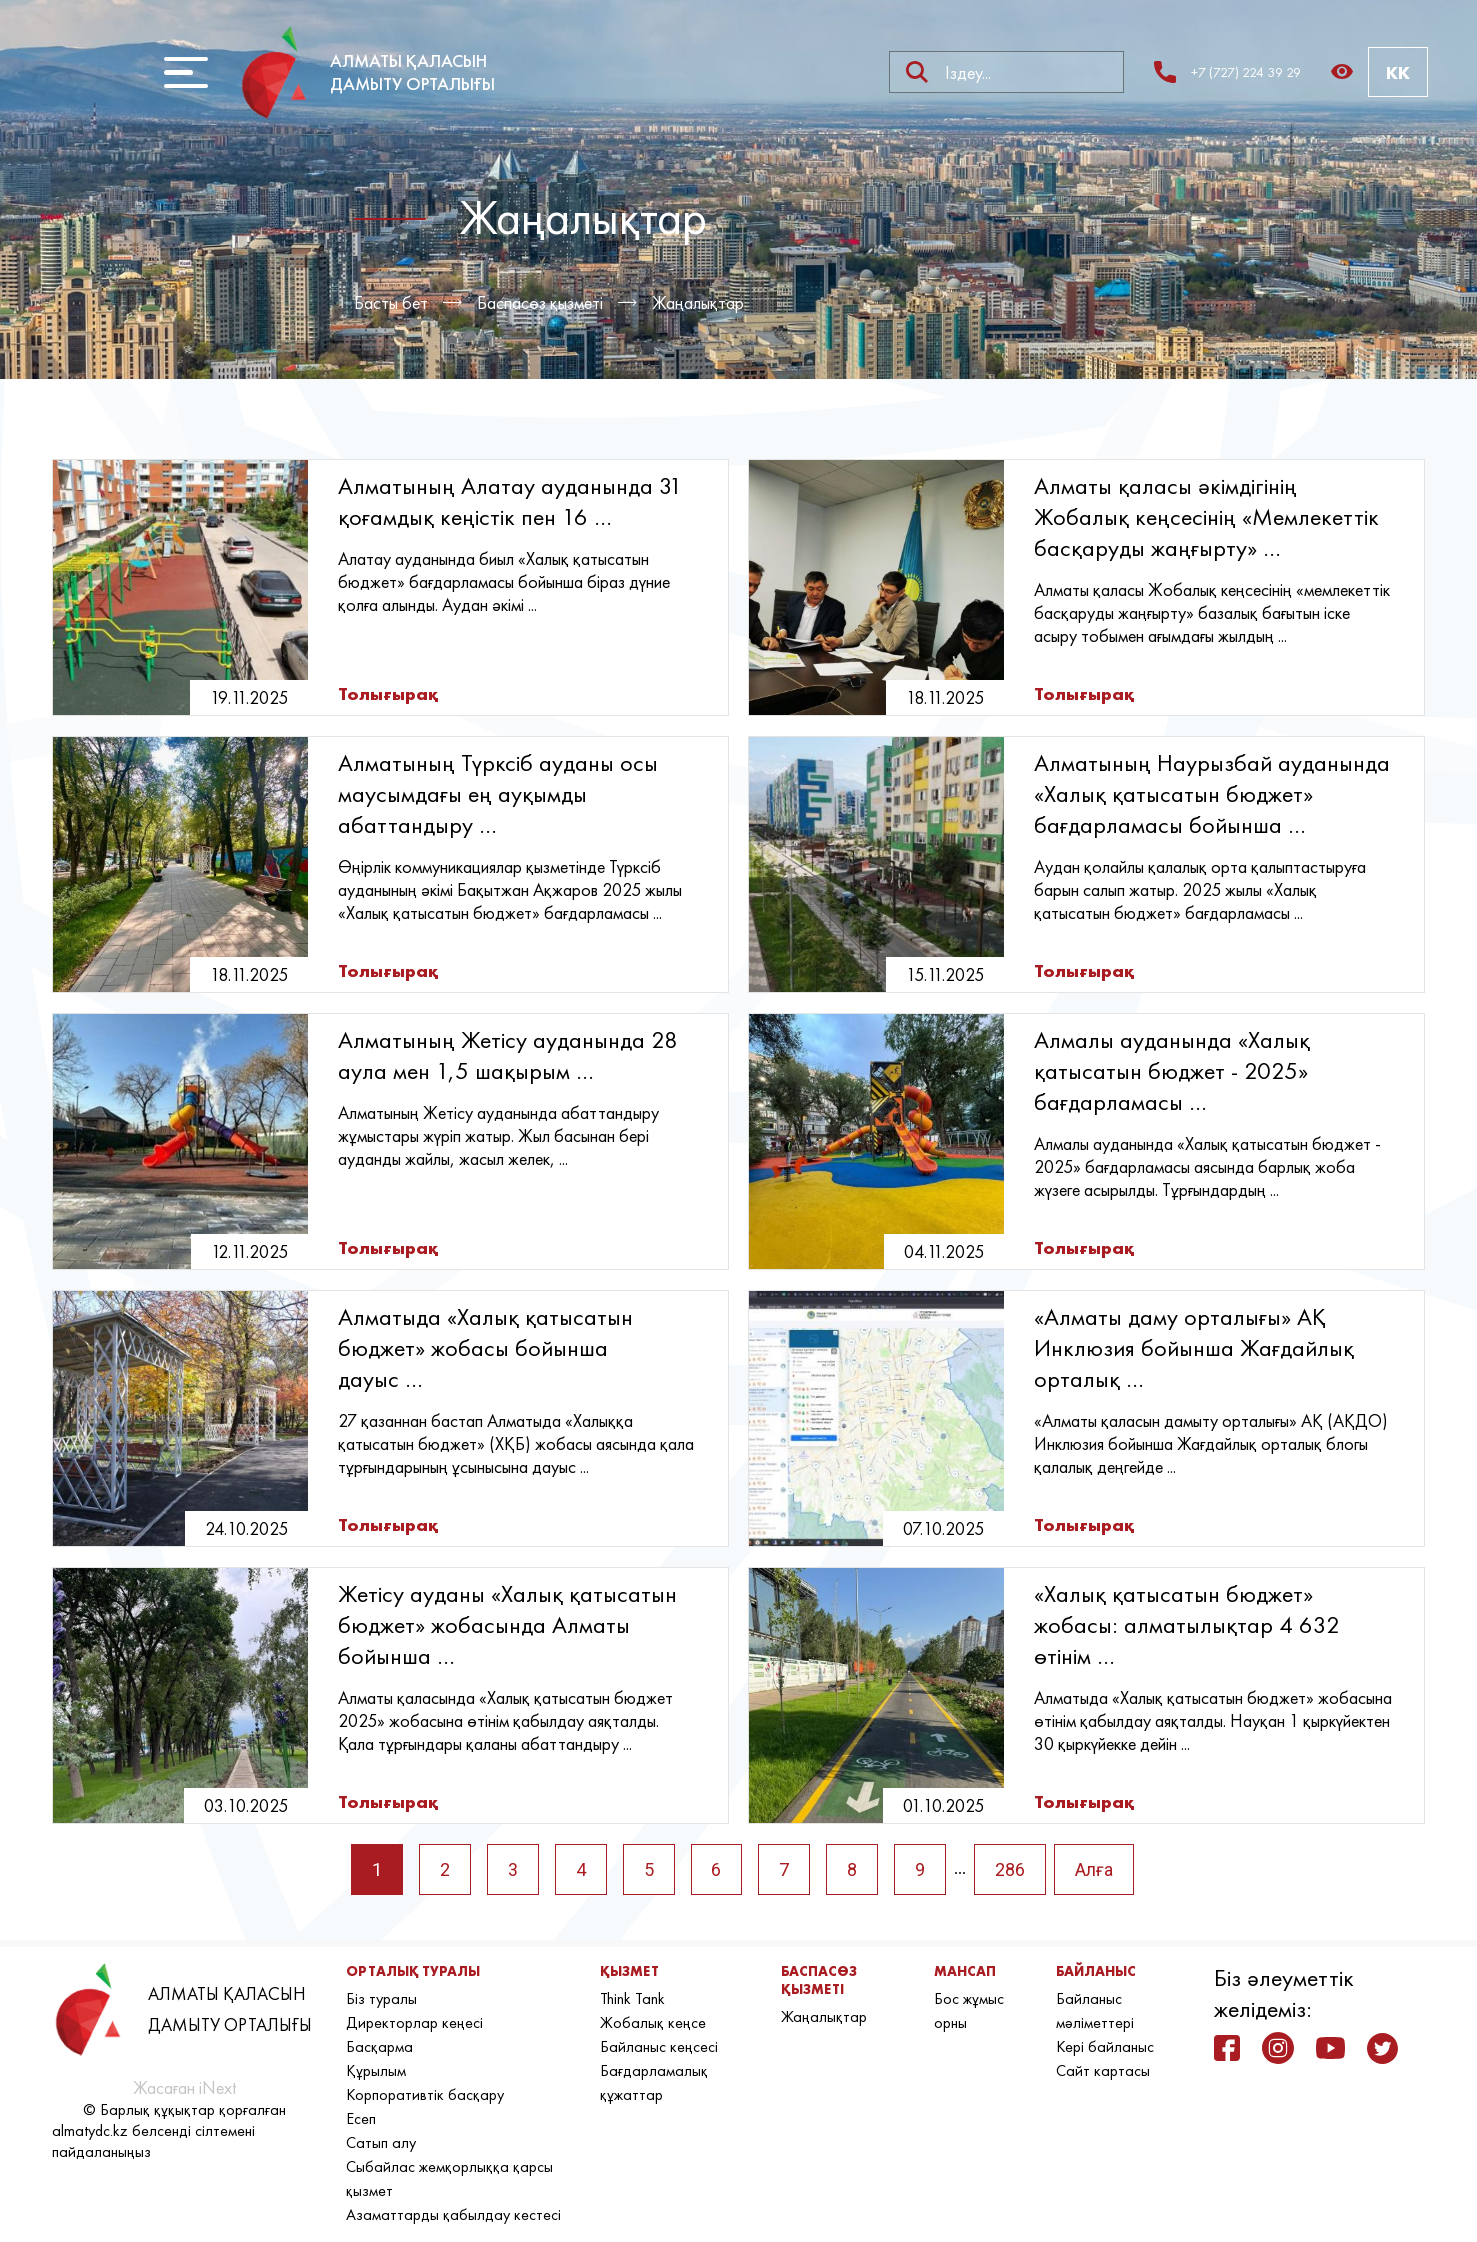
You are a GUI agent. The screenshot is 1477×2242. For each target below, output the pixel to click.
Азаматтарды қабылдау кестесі (453, 2214)
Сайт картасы (1103, 2070)
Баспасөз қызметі (540, 302)
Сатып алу (381, 2142)
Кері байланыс (1105, 2046)
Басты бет (391, 302)
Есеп (361, 2118)
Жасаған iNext (184, 2087)
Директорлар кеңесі (414, 2022)
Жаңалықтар (698, 302)
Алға (1094, 1869)
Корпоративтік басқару (425, 2094)
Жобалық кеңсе (653, 2022)
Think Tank (632, 1998)
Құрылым (376, 2070)
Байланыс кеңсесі (659, 2046)
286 (1010, 1869)
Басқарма (379, 2046)
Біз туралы (381, 1998)
